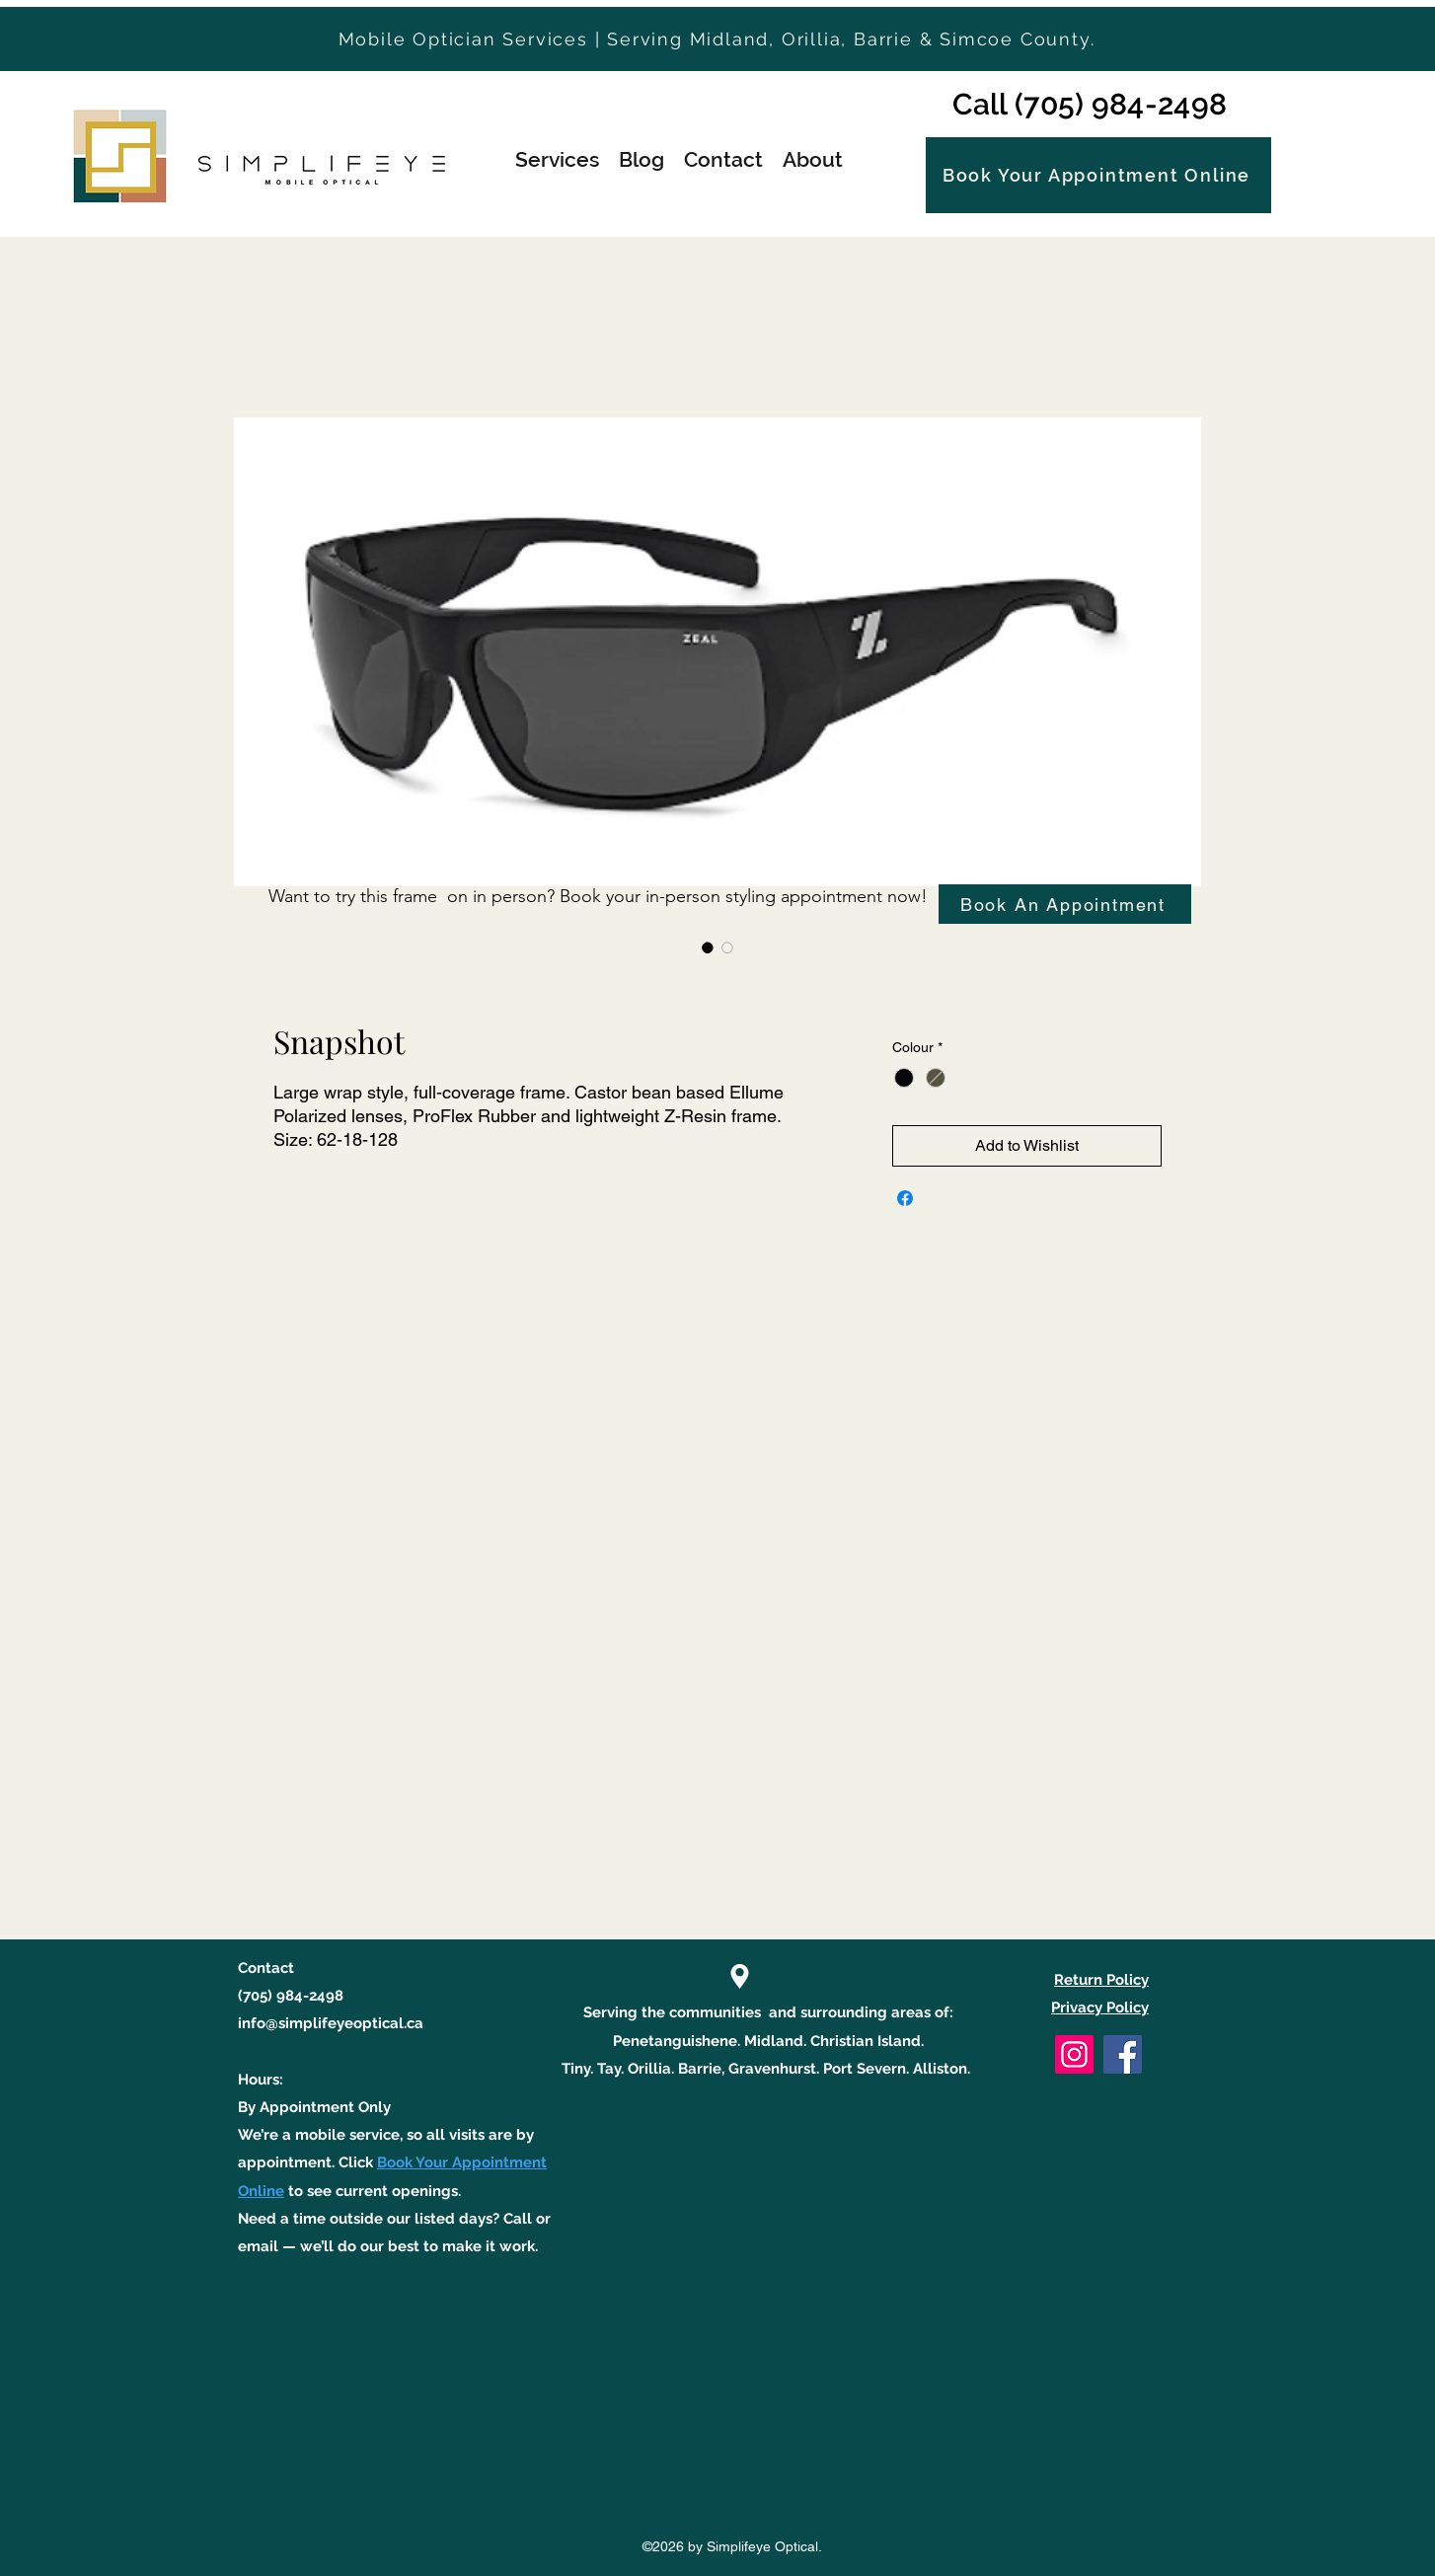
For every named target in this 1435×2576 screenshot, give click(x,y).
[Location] (740, 1976)
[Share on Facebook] (905, 1198)
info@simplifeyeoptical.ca (330, 2023)
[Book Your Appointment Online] (1098, 175)
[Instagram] (1074, 2054)
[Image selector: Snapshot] (708, 947)
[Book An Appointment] (1065, 904)
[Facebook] (1122, 2054)
